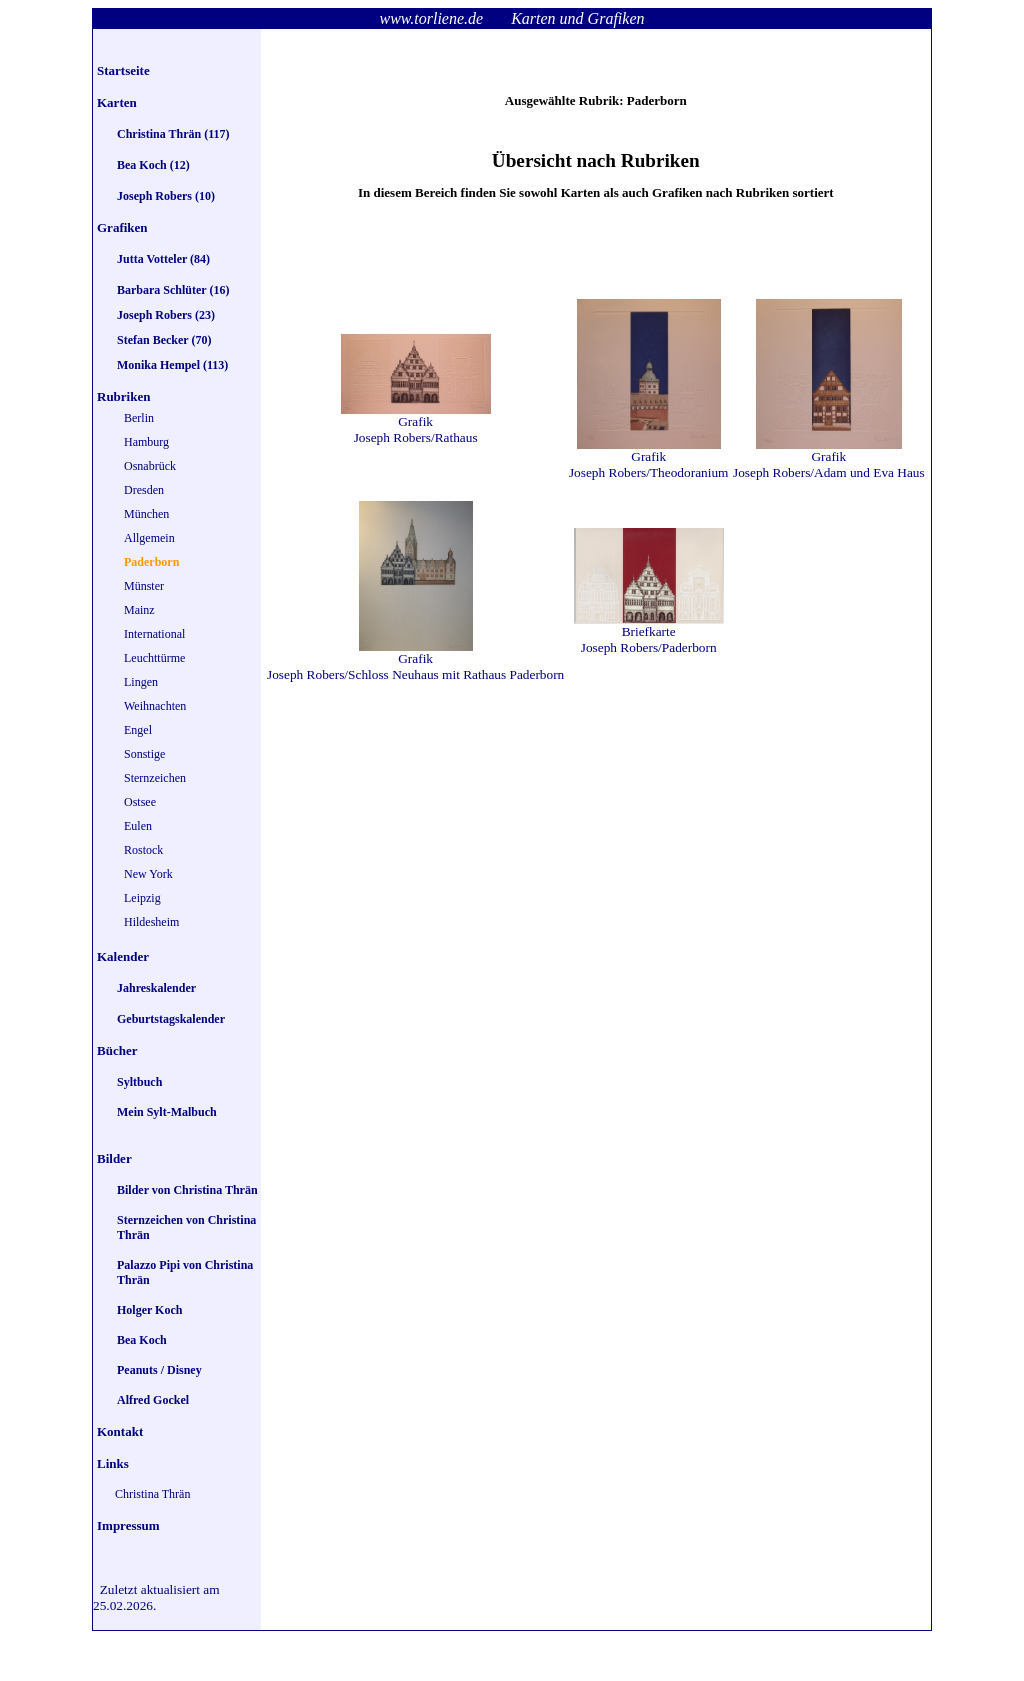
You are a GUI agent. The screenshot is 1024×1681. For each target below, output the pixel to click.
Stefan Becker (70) (164, 340)
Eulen (138, 826)
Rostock (143, 850)
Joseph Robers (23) (166, 315)
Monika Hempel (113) (172, 365)
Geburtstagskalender (171, 1019)
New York (148, 874)
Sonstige (144, 754)
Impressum (128, 1525)
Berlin (139, 418)
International (154, 634)
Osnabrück (150, 466)
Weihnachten (155, 706)
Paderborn (151, 562)
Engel (138, 730)
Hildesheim (151, 922)
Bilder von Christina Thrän (187, 1190)
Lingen (141, 682)
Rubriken (123, 396)
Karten (117, 102)
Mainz (139, 610)
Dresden (144, 490)
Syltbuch (139, 1082)
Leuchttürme (154, 658)
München (146, 514)
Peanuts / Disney (159, 1370)
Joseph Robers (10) (166, 196)
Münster (144, 586)
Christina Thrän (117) (173, 134)
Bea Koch (142, 1340)
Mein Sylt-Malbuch (167, 1112)
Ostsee (140, 802)
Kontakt (120, 1431)
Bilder (114, 1158)
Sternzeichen (155, 778)
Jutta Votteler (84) (163, 259)
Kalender (123, 956)
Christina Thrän (152, 1494)
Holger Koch (149, 1310)
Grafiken (122, 227)
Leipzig (142, 898)
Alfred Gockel (153, 1400)
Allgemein (149, 538)
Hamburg (146, 442)
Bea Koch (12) (153, 165)
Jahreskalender (156, 988)
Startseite (123, 70)
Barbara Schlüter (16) (173, 290)
